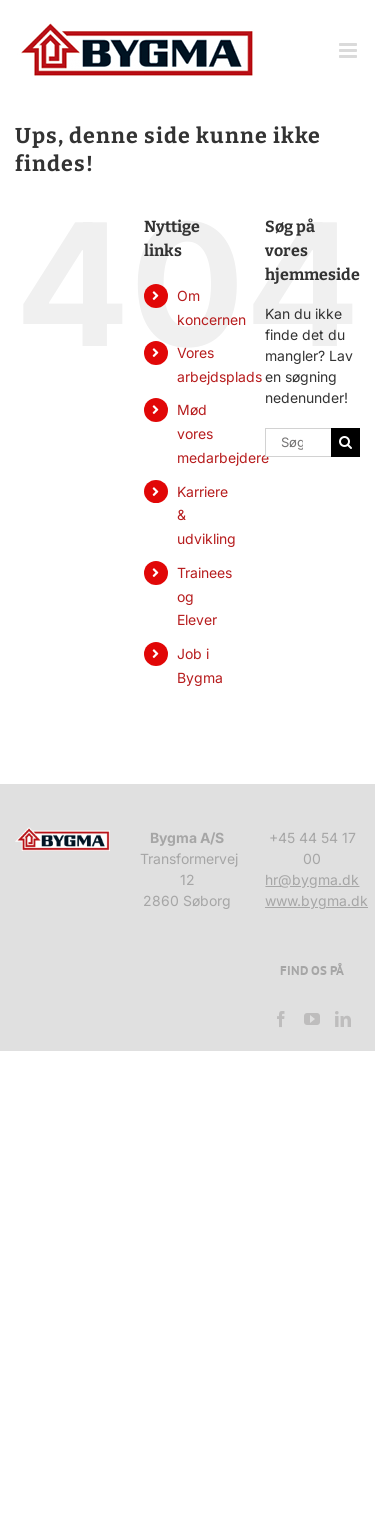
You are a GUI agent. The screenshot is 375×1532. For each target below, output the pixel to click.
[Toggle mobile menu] (349, 50)
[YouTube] (312, 1019)
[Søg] (345, 442)
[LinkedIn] (343, 1019)
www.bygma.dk (316, 900)
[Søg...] (298, 442)
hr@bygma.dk (312, 879)
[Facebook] (281, 1019)
